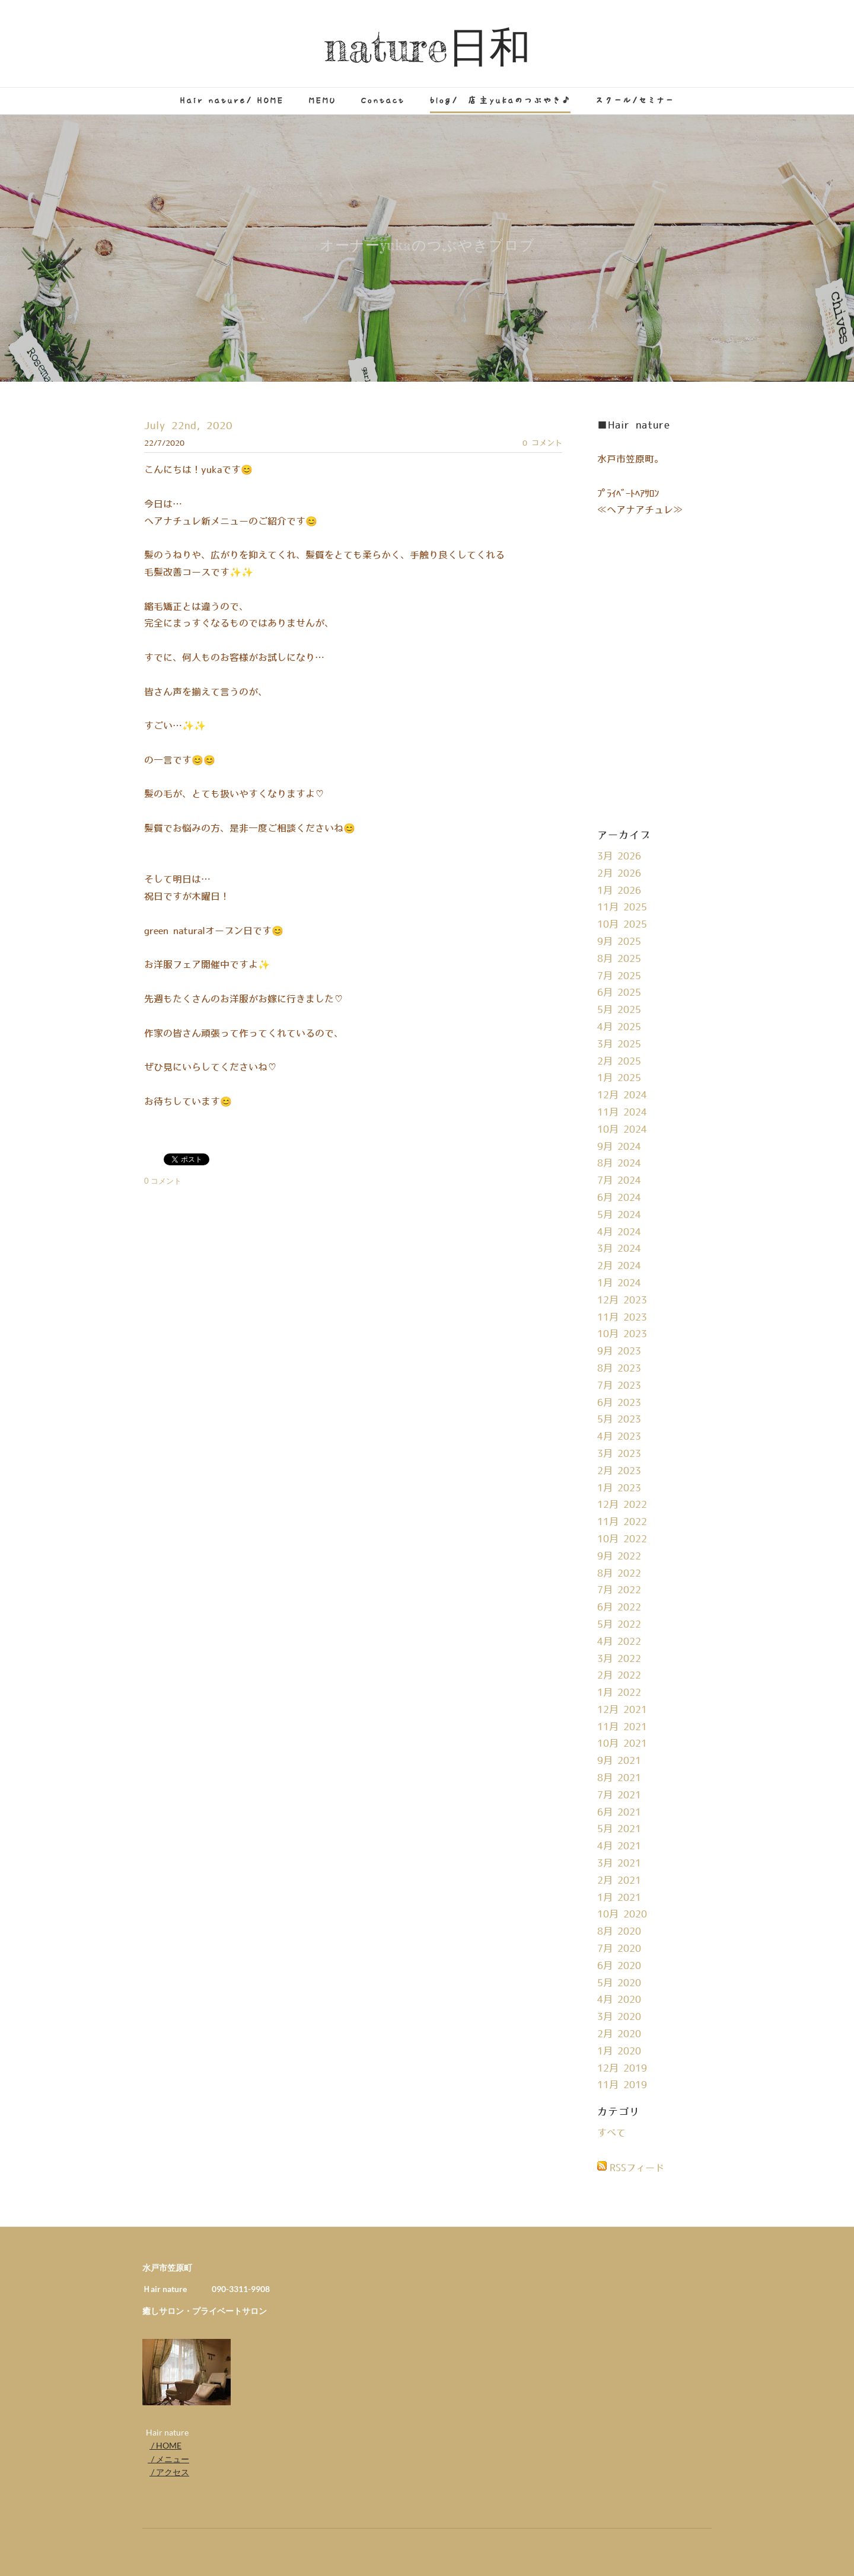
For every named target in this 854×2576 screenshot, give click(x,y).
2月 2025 (619, 1061)
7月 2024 (619, 1180)
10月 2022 (622, 1539)
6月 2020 (619, 1966)
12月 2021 (622, 1710)
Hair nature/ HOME (232, 100)
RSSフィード (637, 2168)
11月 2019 (622, 2085)
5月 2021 (619, 1829)
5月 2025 (619, 1010)
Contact (383, 100)
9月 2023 (619, 1351)
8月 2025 (619, 959)
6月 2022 (619, 1607)
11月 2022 (622, 1522)
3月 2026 (619, 856)
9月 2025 (619, 942)
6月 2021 (619, 1812)
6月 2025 (619, 992)
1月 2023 (619, 1488)
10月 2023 (622, 1334)
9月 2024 (619, 1147)
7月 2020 (619, 1949)
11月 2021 (622, 1727)
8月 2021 (619, 1778)
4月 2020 (619, 2000)
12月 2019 (622, 2068)
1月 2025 (619, 1078)
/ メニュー (168, 2459)
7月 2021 (619, 1795)
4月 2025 (619, 1027)
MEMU (322, 100)
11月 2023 (622, 1317)
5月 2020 (619, 1983)
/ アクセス (169, 2472)
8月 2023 (619, 1368)
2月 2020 (619, 2034)
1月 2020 (619, 2051)
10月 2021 (622, 1743)
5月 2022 (619, 1624)
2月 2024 (619, 1266)
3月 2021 (619, 1863)
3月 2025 (619, 1044)
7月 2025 (619, 976)
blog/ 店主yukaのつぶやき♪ (500, 100)
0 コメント (542, 443)
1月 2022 (619, 1692)
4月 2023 (619, 1436)
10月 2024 (622, 1129)
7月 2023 (619, 1385)
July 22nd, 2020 (188, 426)
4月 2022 (619, 1642)
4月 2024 (619, 1232)
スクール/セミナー (634, 100)
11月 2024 (622, 1112)
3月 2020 (619, 2017)
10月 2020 (622, 1914)
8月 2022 (619, 1573)
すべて (611, 2133)
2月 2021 (619, 1880)
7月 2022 (619, 1590)
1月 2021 (619, 1898)
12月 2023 (622, 1300)
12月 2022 (622, 1505)
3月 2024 (619, 1249)
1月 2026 (619, 891)
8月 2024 (619, 1163)
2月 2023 (619, 1471)
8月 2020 (619, 1931)
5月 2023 (619, 1419)
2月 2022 (619, 1675)
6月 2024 (619, 1198)
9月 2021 (619, 1761)
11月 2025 (622, 907)
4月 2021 (619, 1846)
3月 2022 (619, 1659)
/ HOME (165, 2445)
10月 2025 (622, 924)
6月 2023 (619, 1403)
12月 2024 (622, 1095)
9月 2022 (619, 1556)
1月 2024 (619, 1283)
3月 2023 (619, 1454)
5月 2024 (619, 1215)
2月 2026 (619, 873)
